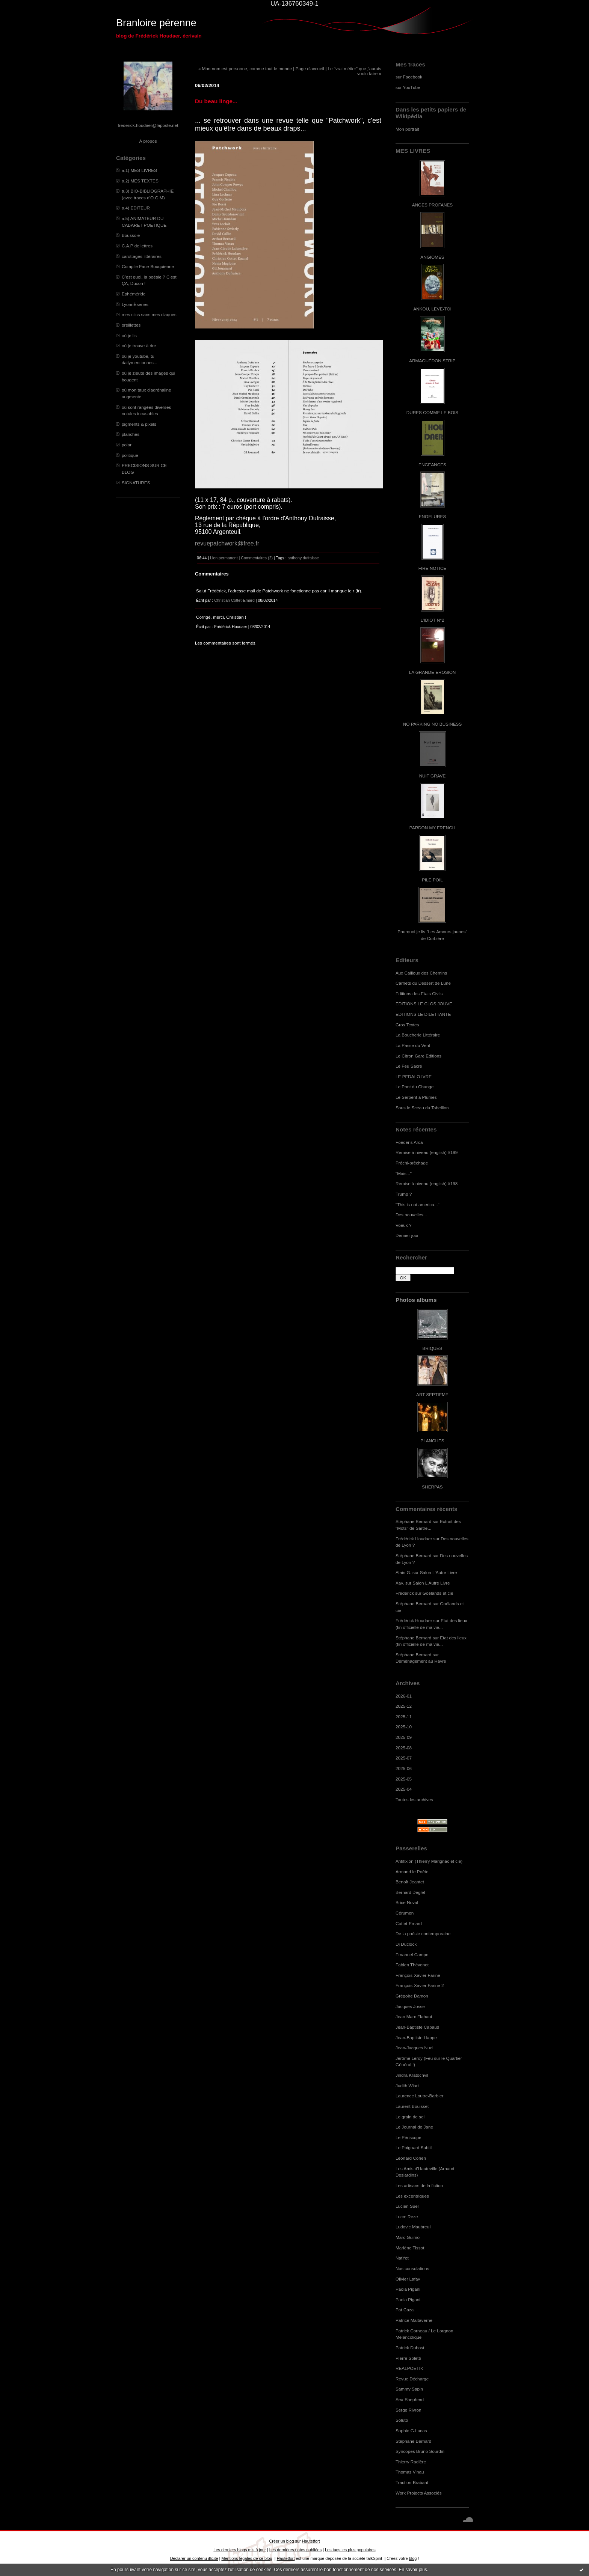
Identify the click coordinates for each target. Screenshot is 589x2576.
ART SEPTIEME (432, 1394)
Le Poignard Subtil (414, 2147)
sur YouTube (408, 87)
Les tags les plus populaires (350, 2549)
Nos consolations (412, 2268)
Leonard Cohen (411, 2158)
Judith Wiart (407, 2085)
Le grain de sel (410, 2116)
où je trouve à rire (139, 345)
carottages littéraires (142, 256)
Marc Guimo (408, 2237)
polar (126, 444)
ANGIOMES (432, 257)
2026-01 (404, 1695)
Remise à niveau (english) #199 (427, 1152)
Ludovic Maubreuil (413, 2226)
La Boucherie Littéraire (418, 1034)
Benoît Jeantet (410, 1881)
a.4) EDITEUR (136, 207)
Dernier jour (407, 1235)
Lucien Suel (407, 2206)
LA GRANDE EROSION (432, 672)
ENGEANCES (432, 464)
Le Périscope (408, 2137)
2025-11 (404, 1716)
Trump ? (404, 1194)
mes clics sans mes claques (149, 314)
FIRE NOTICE (432, 568)
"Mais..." (404, 1173)
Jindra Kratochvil (412, 2075)
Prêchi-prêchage (412, 1162)
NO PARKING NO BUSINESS (432, 724)
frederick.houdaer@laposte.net (148, 125)
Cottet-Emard (409, 1923)
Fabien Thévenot (412, 1964)
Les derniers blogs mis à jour (239, 2549)
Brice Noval (407, 1902)
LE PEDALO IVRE (414, 1076)
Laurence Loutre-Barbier (419, 2095)
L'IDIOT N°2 (432, 620)
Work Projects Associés (419, 2492)
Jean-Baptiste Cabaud (417, 2027)
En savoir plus (413, 2569)
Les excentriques (412, 2195)
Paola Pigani (408, 2289)
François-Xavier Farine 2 (420, 1985)
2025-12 (404, 1706)
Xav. (400, 1582)
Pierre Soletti (408, 2358)
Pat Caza (405, 2309)
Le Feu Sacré (409, 1066)
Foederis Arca (409, 1142)
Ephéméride (133, 293)
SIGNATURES (136, 482)
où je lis (129, 335)
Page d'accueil (310, 68)
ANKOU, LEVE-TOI (432, 308)
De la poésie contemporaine (423, 1933)
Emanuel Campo (412, 1954)
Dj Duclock (406, 1944)
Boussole (131, 235)
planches (130, 434)
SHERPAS (432, 1486)
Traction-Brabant (412, 2482)
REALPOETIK (409, 2368)
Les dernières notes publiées (295, 2549)
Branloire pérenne (156, 23)
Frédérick (405, 1593)
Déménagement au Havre (421, 1661)
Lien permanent (224, 558)
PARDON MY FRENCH (432, 827)
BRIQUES (433, 1348)
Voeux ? (403, 1225)
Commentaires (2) (257, 558)
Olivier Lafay (408, 2278)
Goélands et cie (438, 1593)
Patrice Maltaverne (414, 2320)
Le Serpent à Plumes (416, 1097)
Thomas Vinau (410, 2471)
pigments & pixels (139, 424)
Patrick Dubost (410, 2347)
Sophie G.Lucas (411, 2430)
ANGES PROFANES (432, 204)
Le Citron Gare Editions (418, 1055)
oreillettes (131, 324)
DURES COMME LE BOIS (432, 412)
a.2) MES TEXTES (140, 180)
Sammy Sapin (409, 2388)
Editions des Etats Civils (419, 993)
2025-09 (404, 1737)
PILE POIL (432, 879)
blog (413, 2558)
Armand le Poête (412, 1871)
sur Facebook (409, 76)
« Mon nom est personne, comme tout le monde (245, 68)
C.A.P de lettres (137, 245)
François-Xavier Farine (418, 1975)
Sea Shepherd (410, 2399)
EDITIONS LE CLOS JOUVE (424, 1003)
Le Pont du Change (414, 1086)
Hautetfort (311, 2541)
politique (130, 455)
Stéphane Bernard (413, 1521)
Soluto (402, 2420)
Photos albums (416, 1300)
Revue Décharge (412, 2378)
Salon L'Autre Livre (438, 1572)
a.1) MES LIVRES (139, 170)
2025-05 (404, 1778)
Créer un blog (281, 2541)
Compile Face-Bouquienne (148, 266)
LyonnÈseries (135, 304)
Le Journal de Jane (414, 2126)
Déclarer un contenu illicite (194, 2558)
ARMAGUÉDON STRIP (432, 360)
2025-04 (404, 1789)
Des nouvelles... (411, 1214)
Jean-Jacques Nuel (414, 2047)
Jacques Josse (410, 2006)
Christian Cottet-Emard (234, 600)
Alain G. (403, 1572)
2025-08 (404, 1747)
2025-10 (404, 1726)
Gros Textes (407, 1024)
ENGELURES (432, 516)
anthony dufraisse (303, 558)
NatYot (402, 2257)
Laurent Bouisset (412, 2106)
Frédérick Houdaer (414, 1538)
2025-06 (404, 1768)
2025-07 (404, 1757)
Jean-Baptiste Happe (416, 2037)
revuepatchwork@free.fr (227, 543)
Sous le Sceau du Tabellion (422, 1107)
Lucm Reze (407, 2216)
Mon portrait (407, 129)
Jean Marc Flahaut (414, 2016)
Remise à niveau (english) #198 (427, 1183)
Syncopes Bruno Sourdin (420, 2451)
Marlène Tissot (410, 2247)
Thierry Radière (411, 2461)
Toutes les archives (414, 1799)
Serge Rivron (408, 2409)
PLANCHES (432, 1440)
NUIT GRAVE (432, 775)
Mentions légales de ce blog (246, 2558)
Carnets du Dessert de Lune (423, 983)
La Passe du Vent (413, 1045)
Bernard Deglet (410, 1892)
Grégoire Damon (412, 1995)
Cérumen (405, 1912)
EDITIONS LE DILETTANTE (423, 1014)
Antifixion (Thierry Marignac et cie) (429, 1861)
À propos (148, 141)
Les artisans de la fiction (419, 2185)
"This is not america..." (417, 1204)
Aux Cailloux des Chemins (421, 972)
